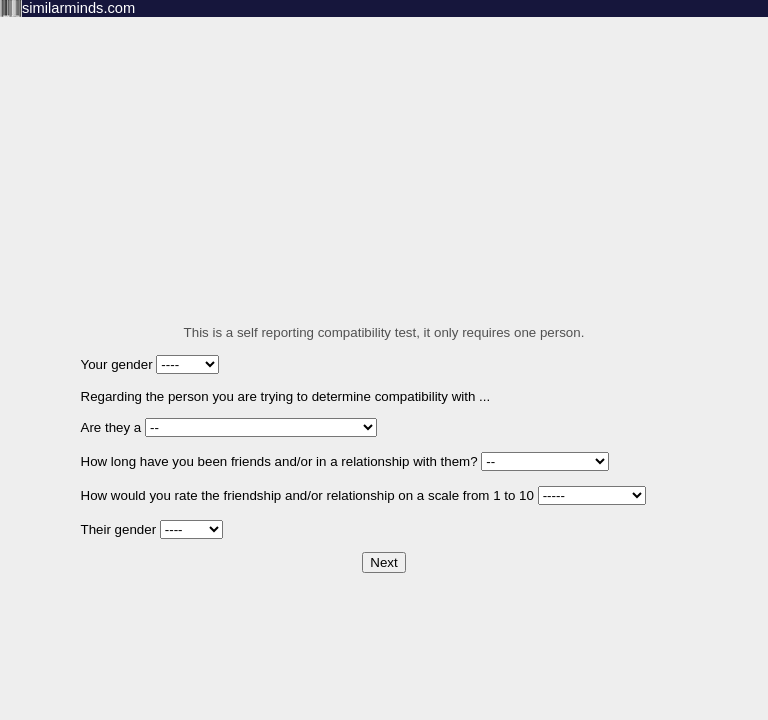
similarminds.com (78, 8)
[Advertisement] (384, 157)
